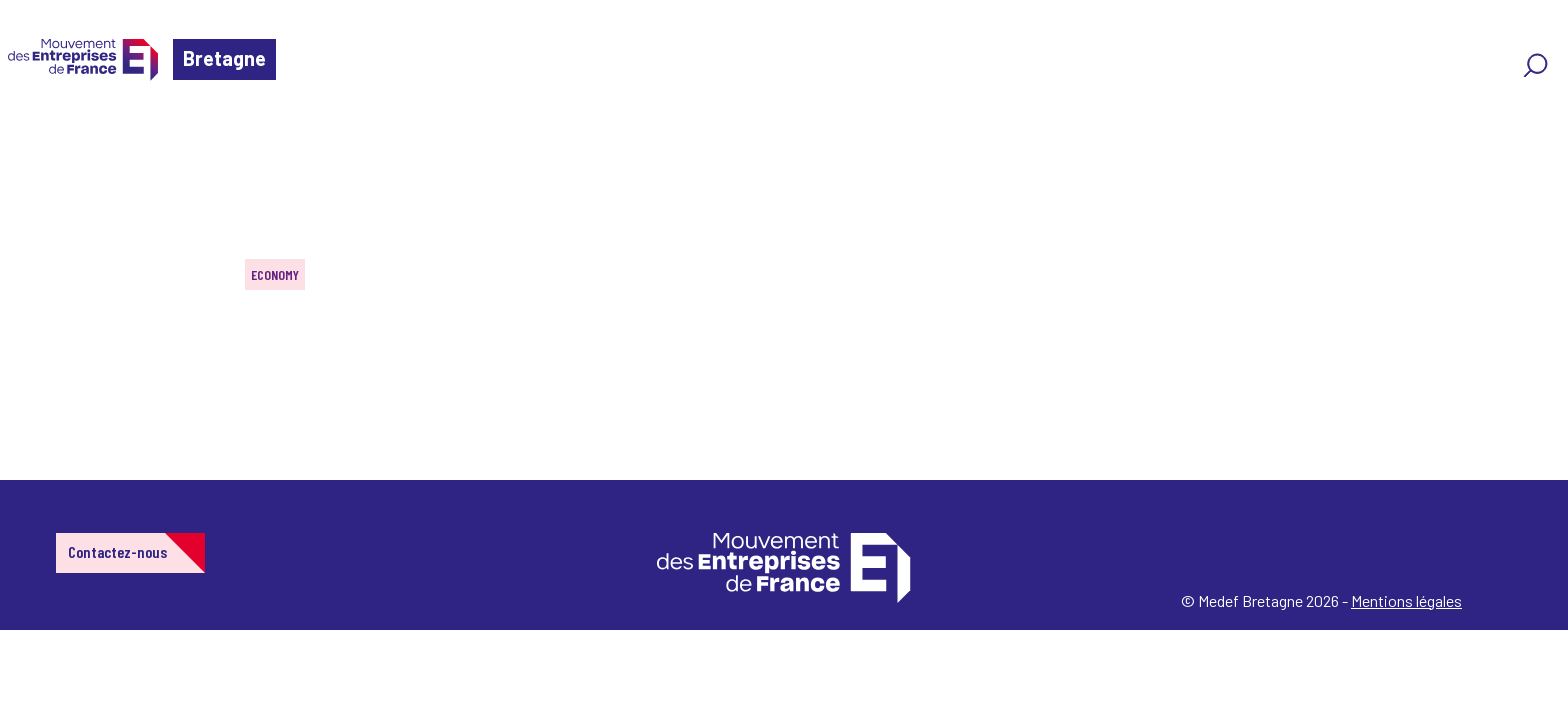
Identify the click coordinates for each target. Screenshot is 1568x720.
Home (44, 134)
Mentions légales (1406, 600)
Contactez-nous (117, 551)
